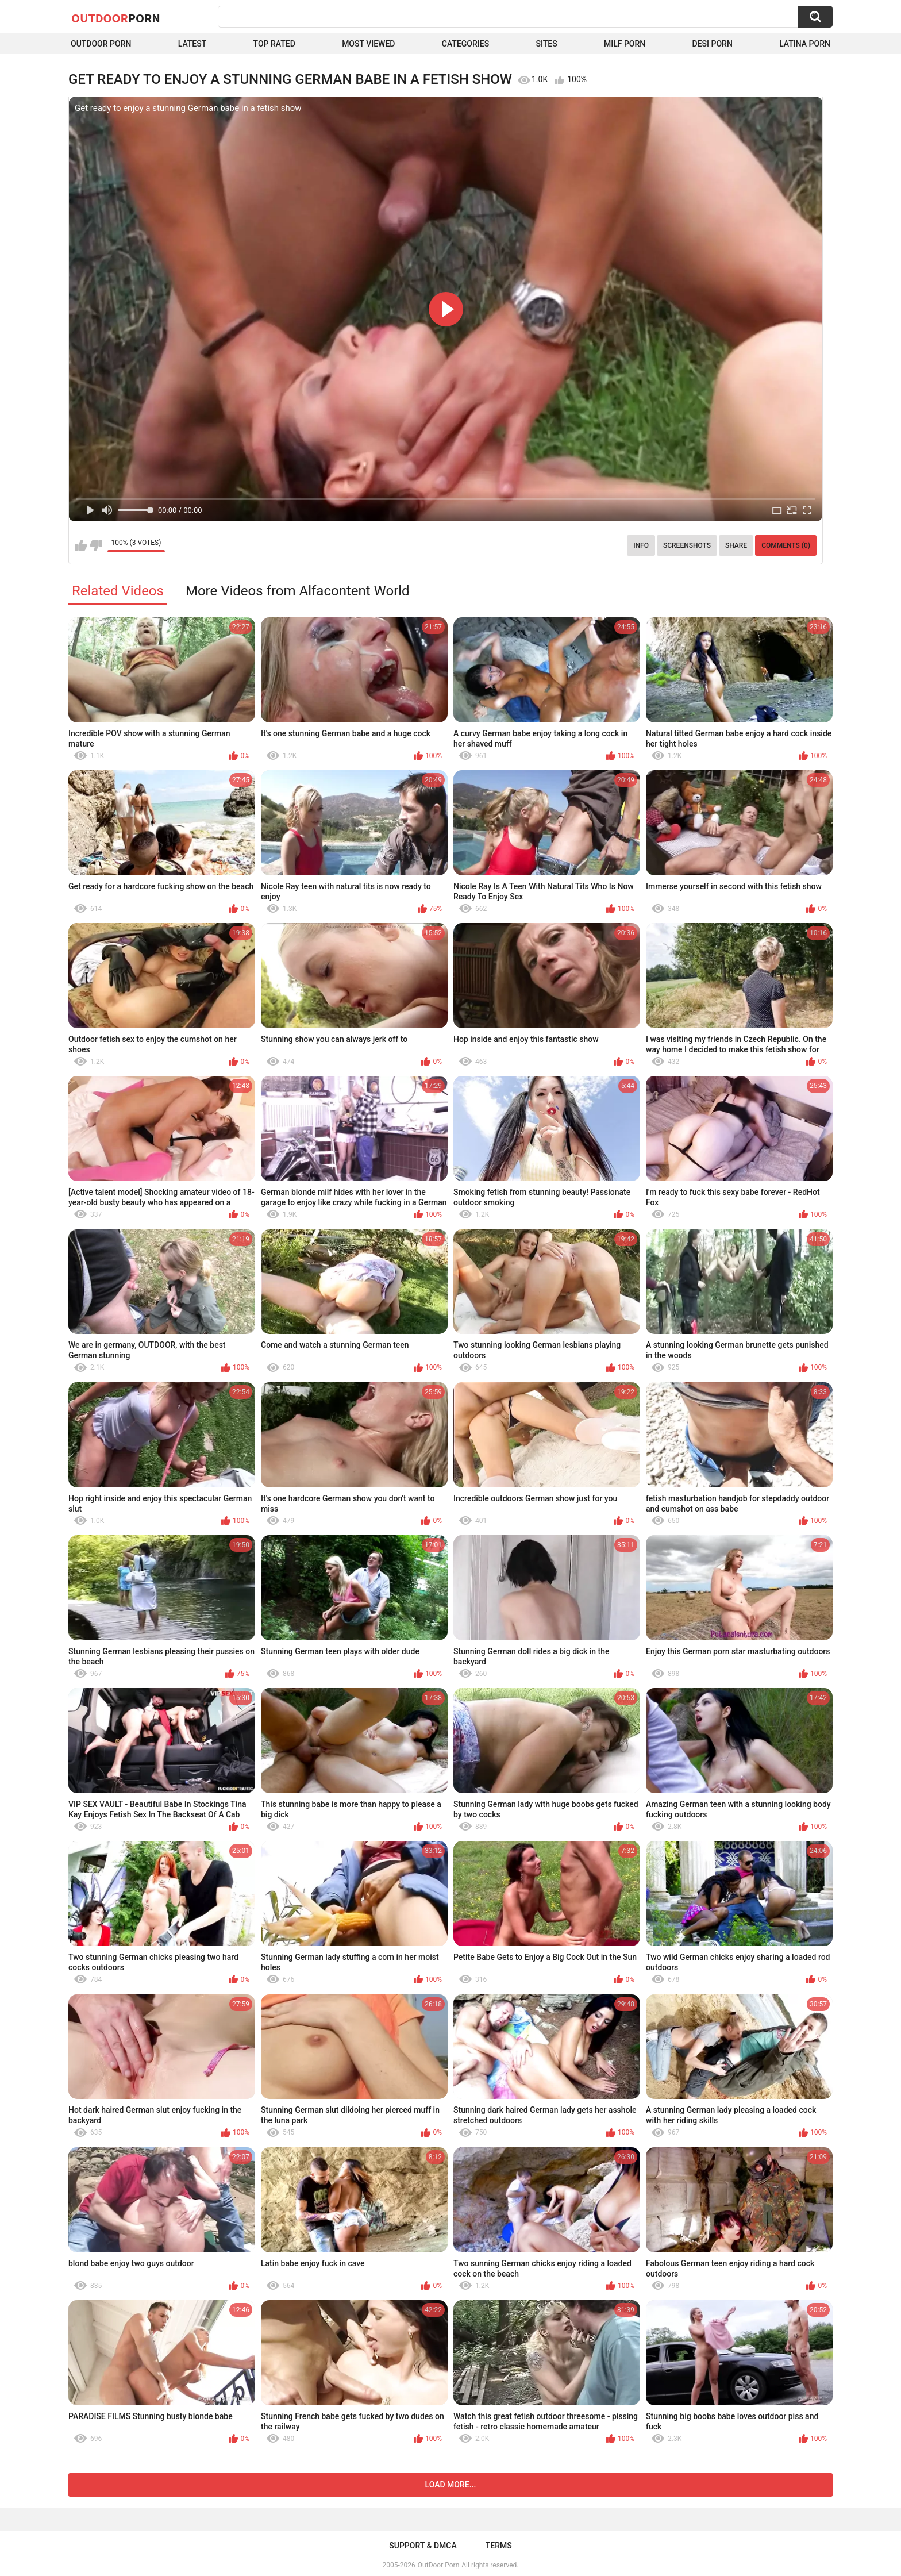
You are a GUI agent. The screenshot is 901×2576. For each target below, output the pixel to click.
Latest (192, 43)
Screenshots (687, 545)
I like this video (81, 545)
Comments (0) (785, 545)
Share (736, 545)
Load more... (450, 2484)
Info (641, 545)
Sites (546, 43)
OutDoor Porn (438, 2565)
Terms (499, 2545)
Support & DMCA (422, 2545)
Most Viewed (368, 43)
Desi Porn (712, 43)
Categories (465, 43)
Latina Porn (804, 43)
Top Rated (274, 43)
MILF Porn (624, 43)
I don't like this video (96, 545)
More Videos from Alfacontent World (298, 591)
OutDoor (115, 18)
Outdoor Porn (101, 43)
